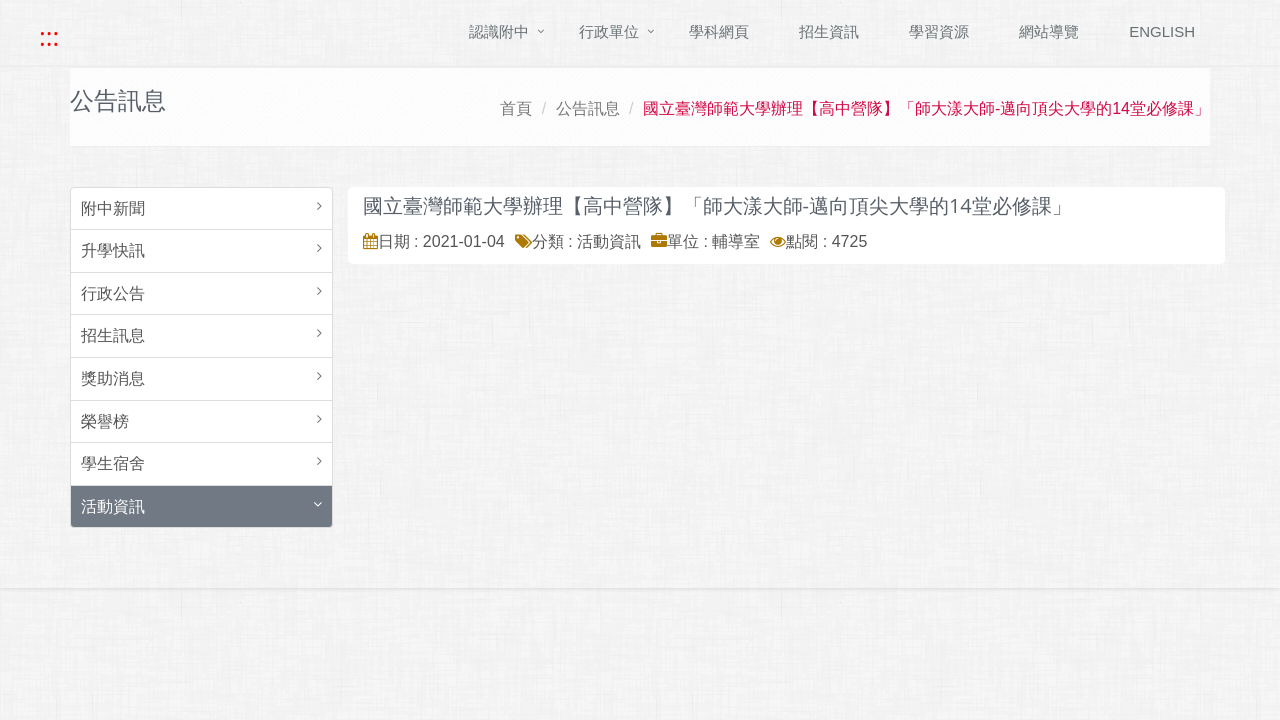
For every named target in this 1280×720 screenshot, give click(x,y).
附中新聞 (113, 208)
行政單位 (609, 31)
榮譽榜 (105, 421)
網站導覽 (1049, 31)
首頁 (516, 108)
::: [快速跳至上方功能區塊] (49, 37)
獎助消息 (113, 378)
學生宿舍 (113, 463)
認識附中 (499, 31)
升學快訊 (113, 250)
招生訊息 (113, 335)
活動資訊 (113, 506)
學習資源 (939, 31)
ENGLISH (1162, 31)
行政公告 (113, 293)
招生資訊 (829, 31)
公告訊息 (588, 108)
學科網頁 (719, 31)
